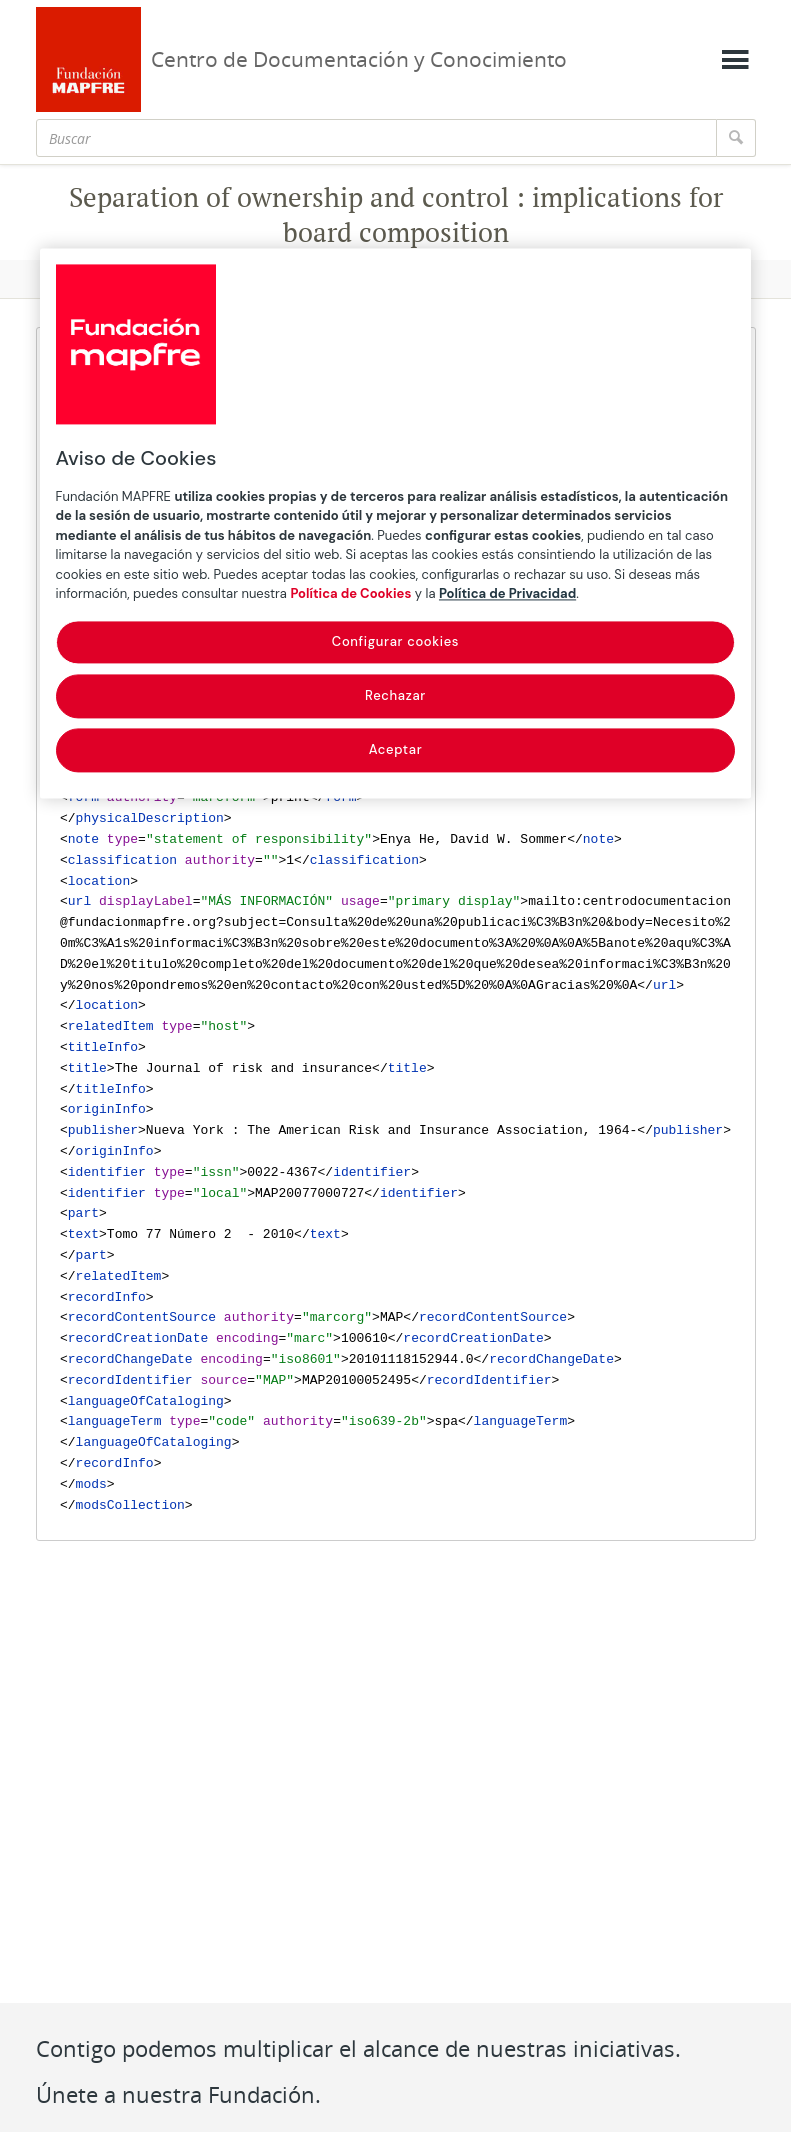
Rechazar (395, 695)
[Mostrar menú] (735, 60)
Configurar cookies (395, 641)
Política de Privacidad (507, 594)
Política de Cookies (350, 594)
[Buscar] (376, 138)
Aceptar (396, 750)
